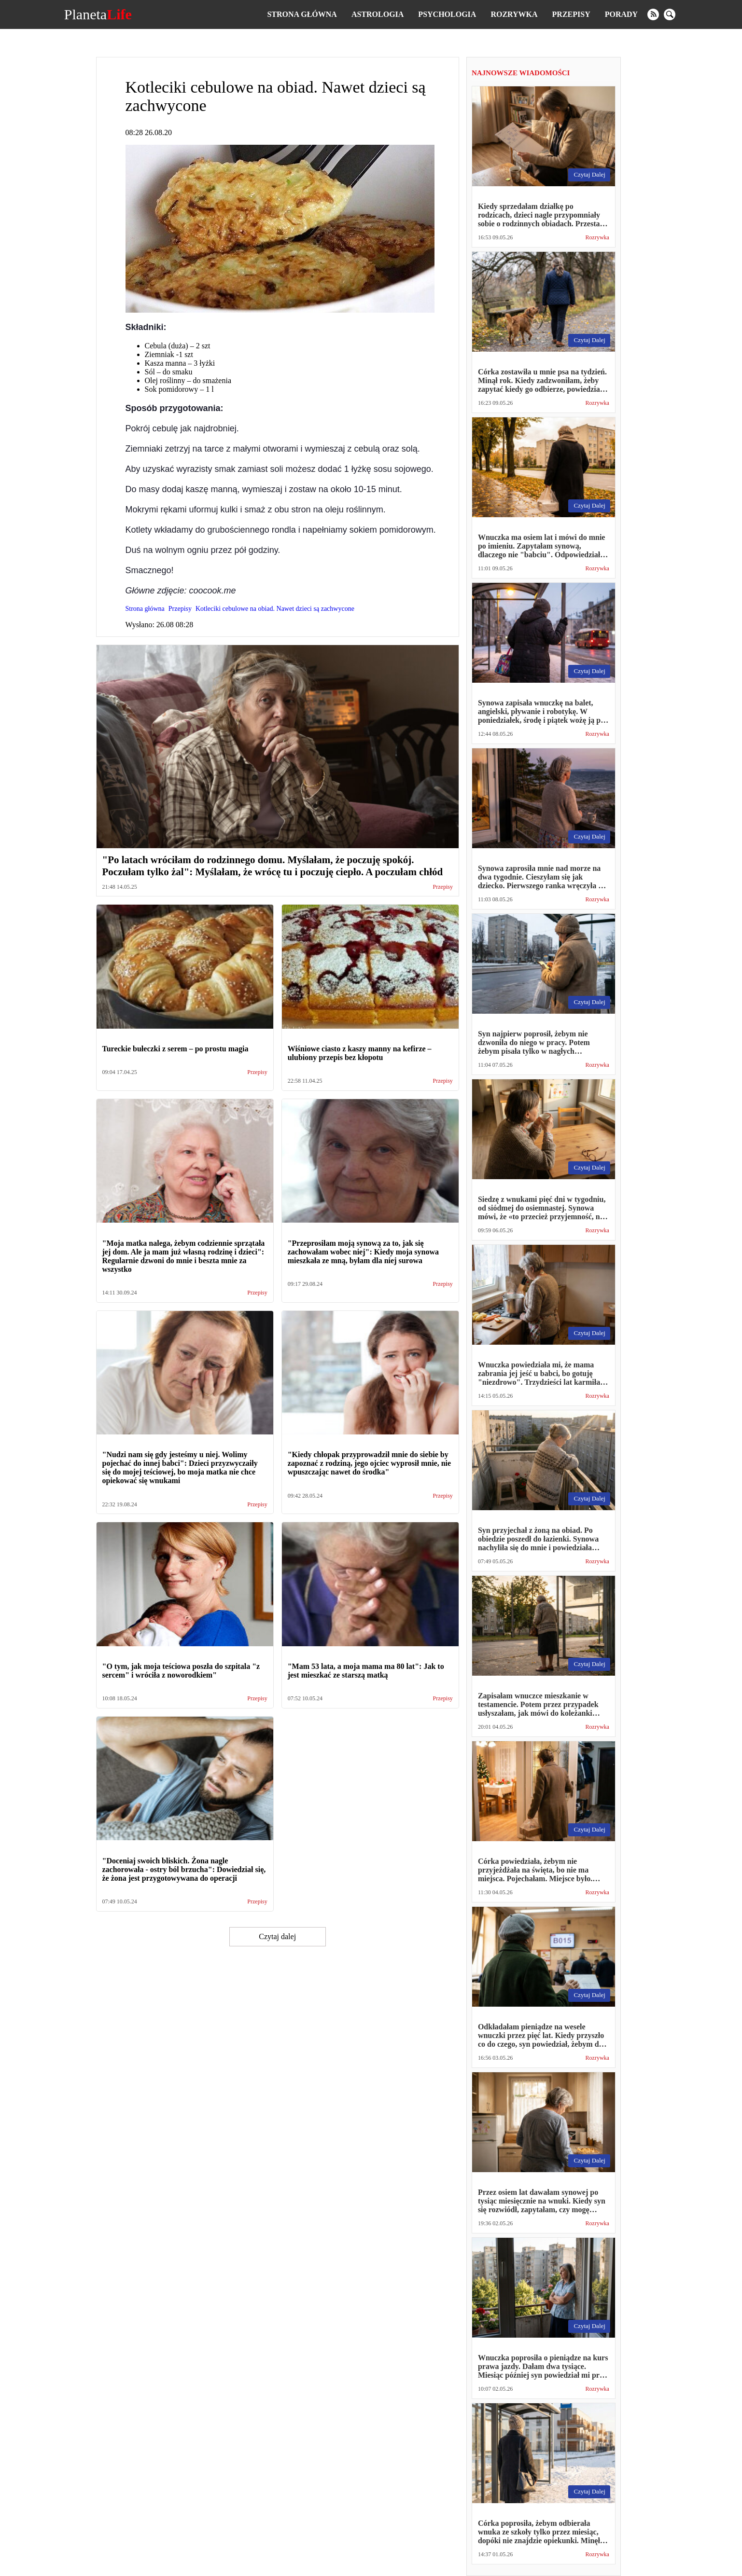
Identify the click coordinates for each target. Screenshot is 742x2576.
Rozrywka (513, 14)
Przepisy (571, 14)
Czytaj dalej (277, 1936)
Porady (621, 14)
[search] (669, 14)
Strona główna (301, 14)
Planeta (98, 14)
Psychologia (447, 14)
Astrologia (377, 14)
